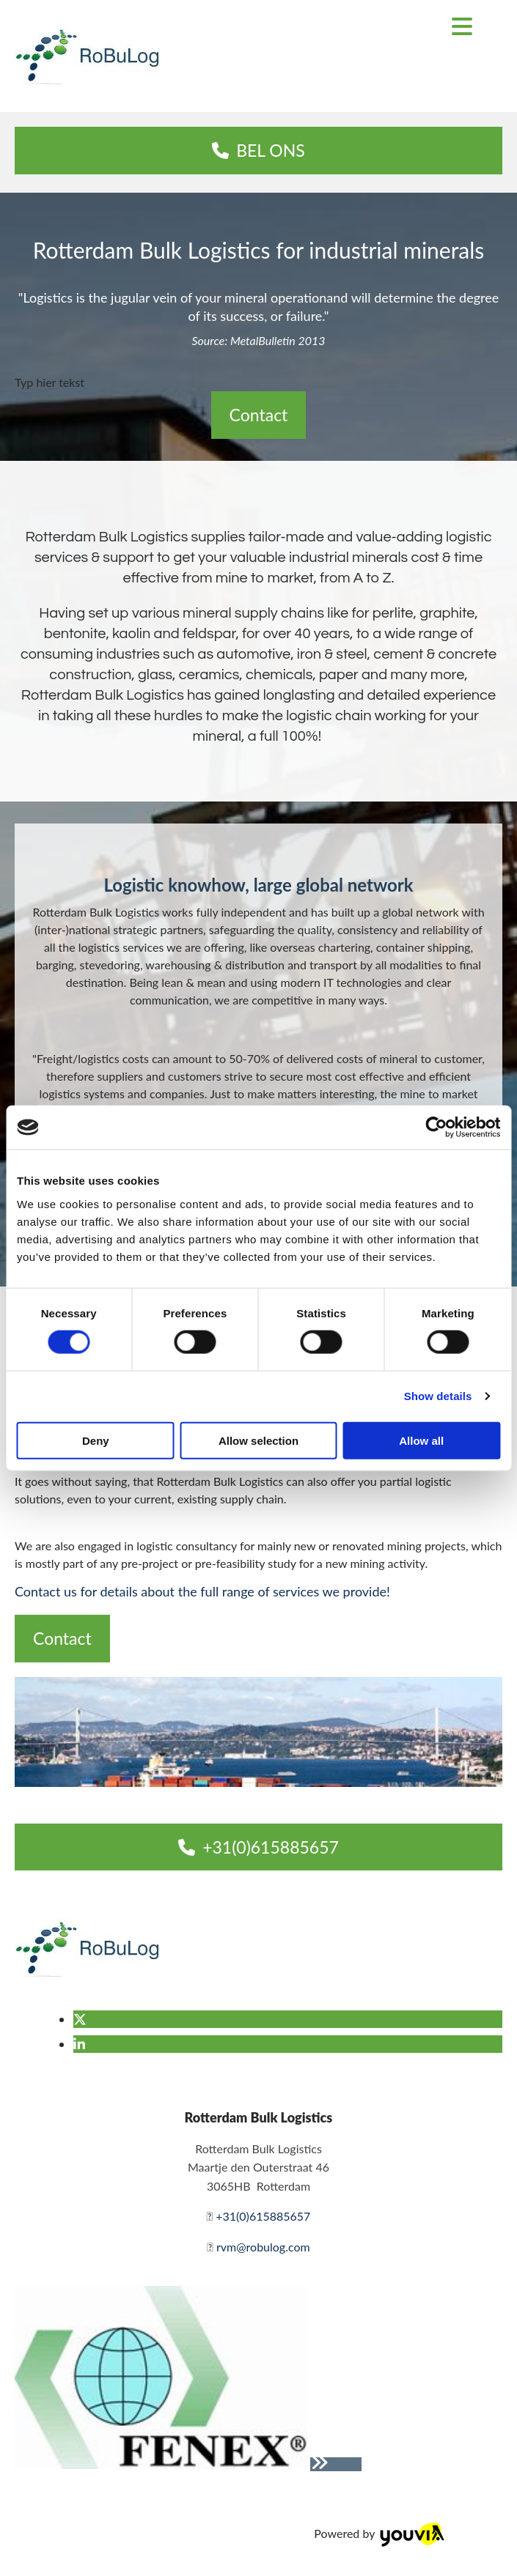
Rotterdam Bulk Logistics (259, 2117)
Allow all (421, 1440)
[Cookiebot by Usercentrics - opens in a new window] (436, 1128)
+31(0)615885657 (263, 2216)
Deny (95, 1440)
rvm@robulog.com (263, 2247)
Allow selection (258, 1440)
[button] (258, 150)
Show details (438, 1396)
